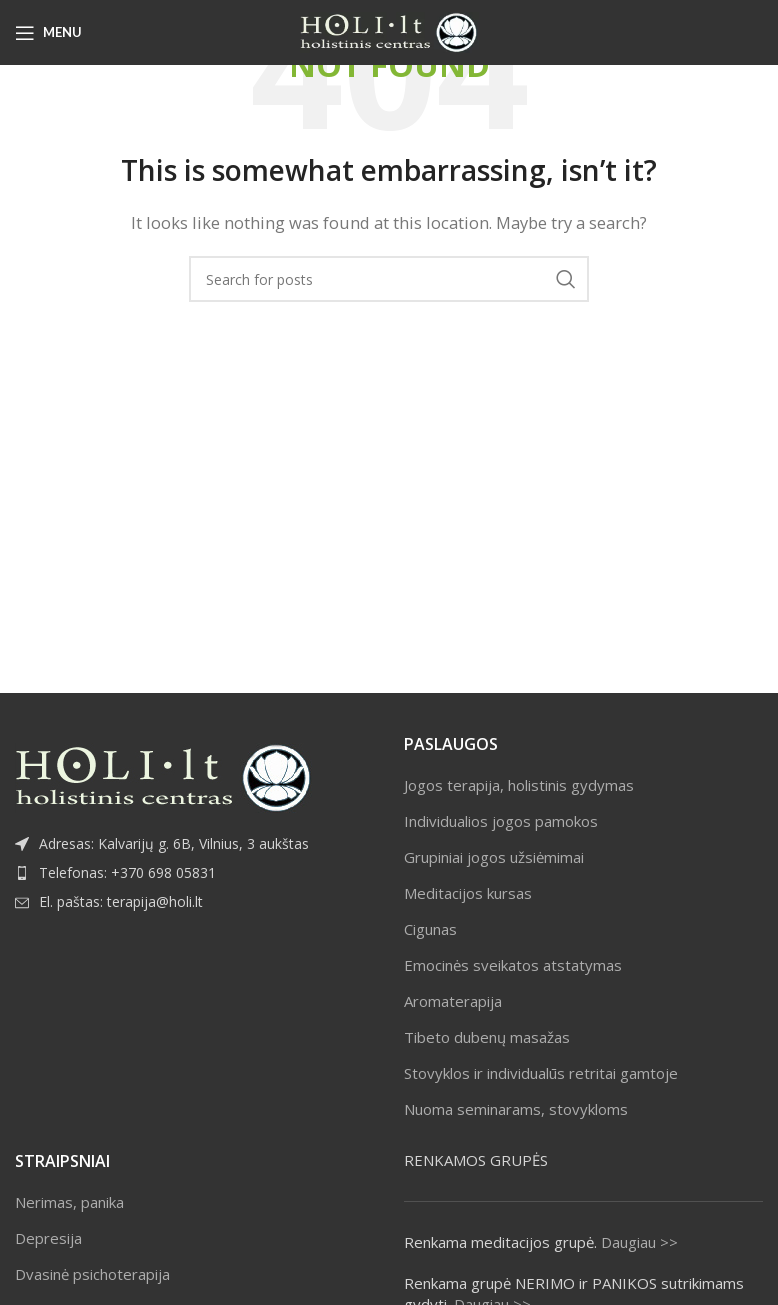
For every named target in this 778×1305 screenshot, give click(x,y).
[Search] (389, 279)
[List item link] (194, 873)
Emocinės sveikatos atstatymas (513, 965)
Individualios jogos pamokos (501, 821)
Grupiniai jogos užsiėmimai (494, 857)
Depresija (48, 1238)
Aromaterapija (453, 1001)
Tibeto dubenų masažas (487, 1037)
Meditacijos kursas (468, 893)
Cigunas (430, 929)
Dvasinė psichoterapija (92, 1274)
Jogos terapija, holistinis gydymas (519, 785)
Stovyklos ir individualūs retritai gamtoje (541, 1073)
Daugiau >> (639, 1242)
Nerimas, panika (69, 1202)
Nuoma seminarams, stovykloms (516, 1109)
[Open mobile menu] (48, 33)
